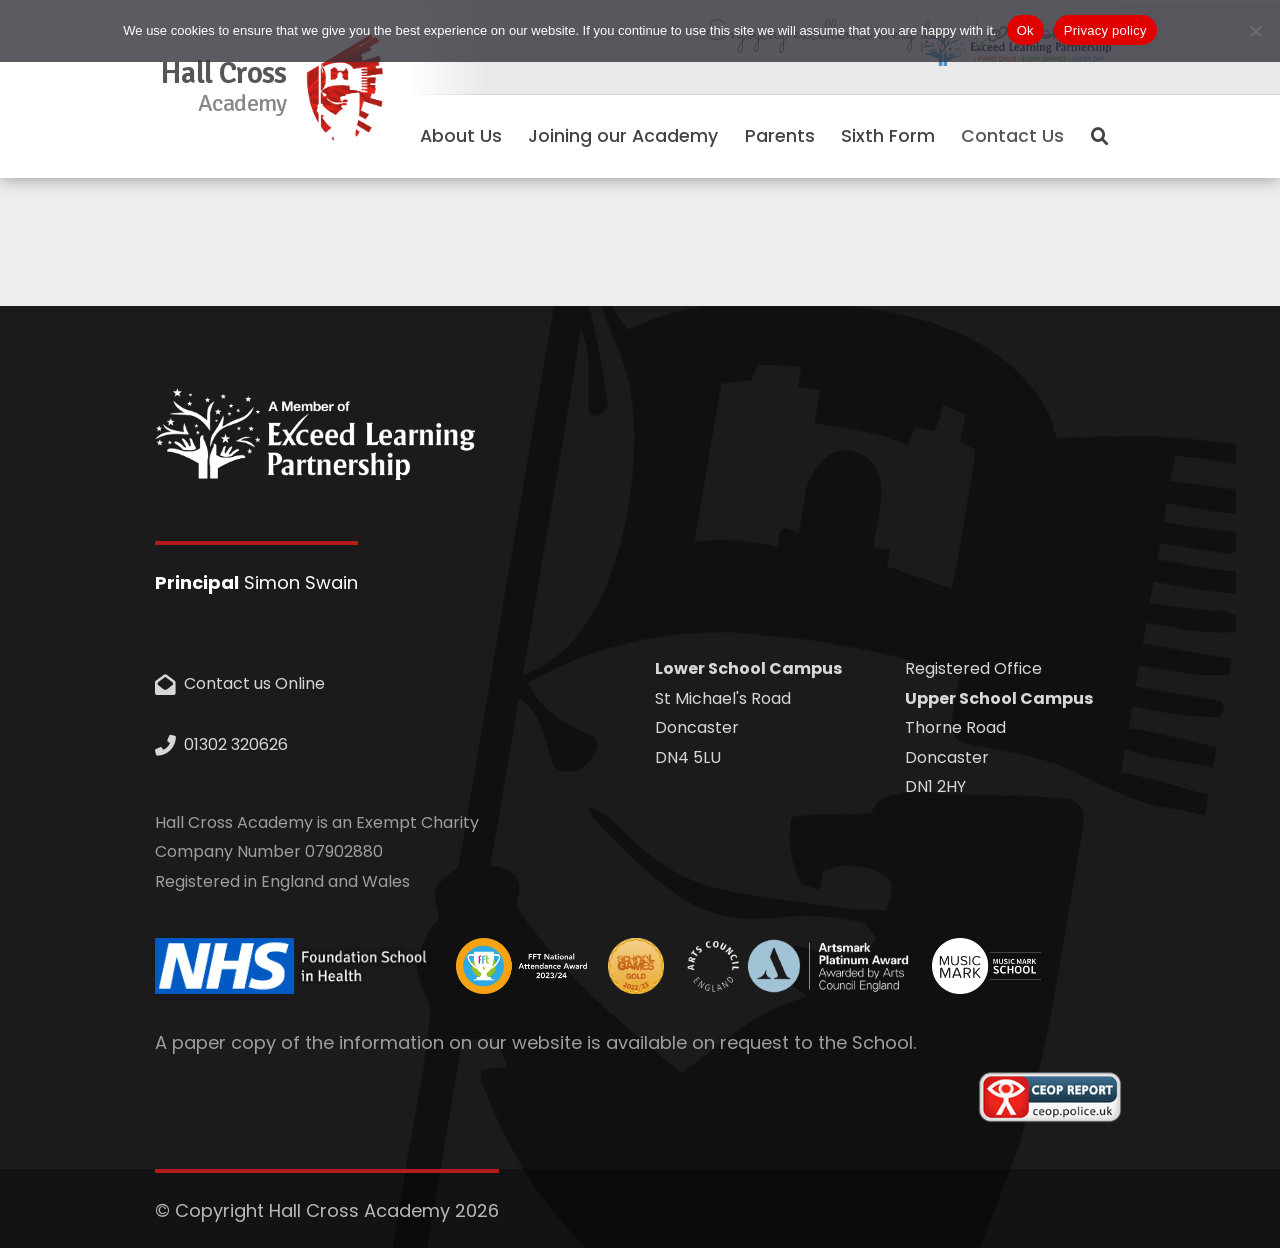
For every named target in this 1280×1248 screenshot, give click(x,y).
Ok (1025, 30)
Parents (780, 136)
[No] (1255, 31)
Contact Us (1012, 136)
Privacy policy (1105, 30)
